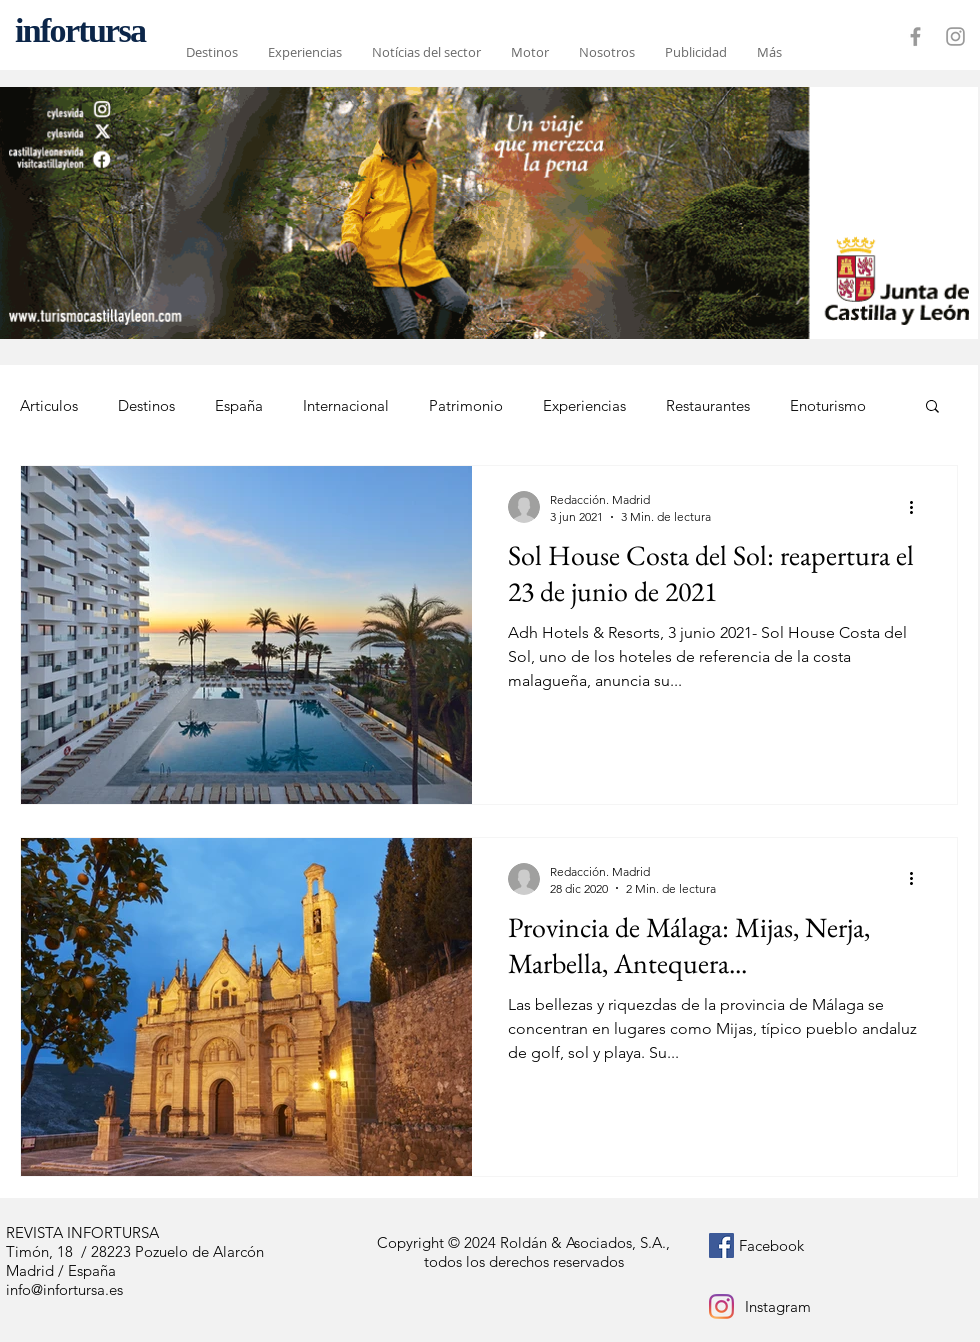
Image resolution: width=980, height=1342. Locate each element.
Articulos (49, 405)
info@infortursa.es (64, 1289)
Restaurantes (708, 405)
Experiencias (584, 405)
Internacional (346, 405)
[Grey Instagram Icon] (955, 36)
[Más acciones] (918, 507)
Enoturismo (828, 405)
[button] (932, 407)
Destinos (146, 405)
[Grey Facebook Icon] (915, 36)
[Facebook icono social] (721, 1245)
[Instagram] (721, 1306)
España (239, 405)
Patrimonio (466, 405)
